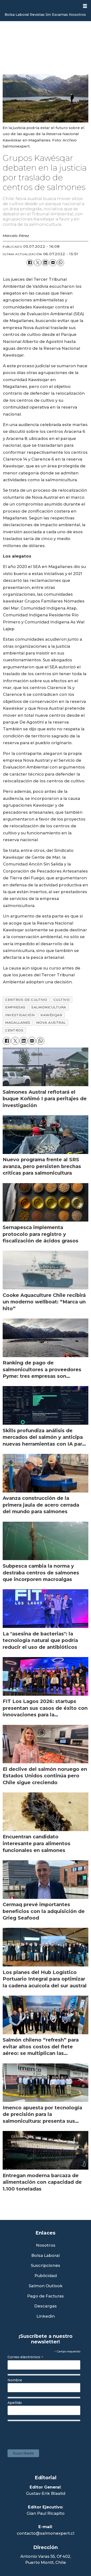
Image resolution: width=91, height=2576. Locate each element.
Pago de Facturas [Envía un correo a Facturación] (45, 2296)
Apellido (15, 2403)
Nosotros (77, 14)
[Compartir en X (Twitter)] (37, 262)
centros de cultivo (26, 1000)
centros (14, 1030)
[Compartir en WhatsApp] (60, 262)
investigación (19, 1015)
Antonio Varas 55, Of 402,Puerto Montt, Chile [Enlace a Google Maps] (45, 2559)
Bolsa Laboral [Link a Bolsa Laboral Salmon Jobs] (45, 2255)
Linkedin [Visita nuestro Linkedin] (45, 2316)
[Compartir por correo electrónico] (52, 262)
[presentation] (46, 2432)
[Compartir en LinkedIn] (45, 262)
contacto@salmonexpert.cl (45, 2533)
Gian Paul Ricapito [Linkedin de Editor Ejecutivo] (46, 2513)
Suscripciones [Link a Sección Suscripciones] (45, 2265)
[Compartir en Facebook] (29, 262)
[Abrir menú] (85, 6)
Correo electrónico (25, 2357)
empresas (15, 1007)
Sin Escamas (57, 14)
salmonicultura (48, 1007)
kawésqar (51, 1015)
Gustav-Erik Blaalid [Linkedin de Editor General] (45, 2493)
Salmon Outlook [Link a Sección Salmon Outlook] (46, 2286)
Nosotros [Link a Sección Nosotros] (45, 2245)
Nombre (15, 2380)
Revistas (37, 14)
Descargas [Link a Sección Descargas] (45, 2306)
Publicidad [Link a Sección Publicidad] (45, 2275)
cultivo (61, 1000)
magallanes (17, 1022)
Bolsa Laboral (17, 14)
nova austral (51, 1022)
